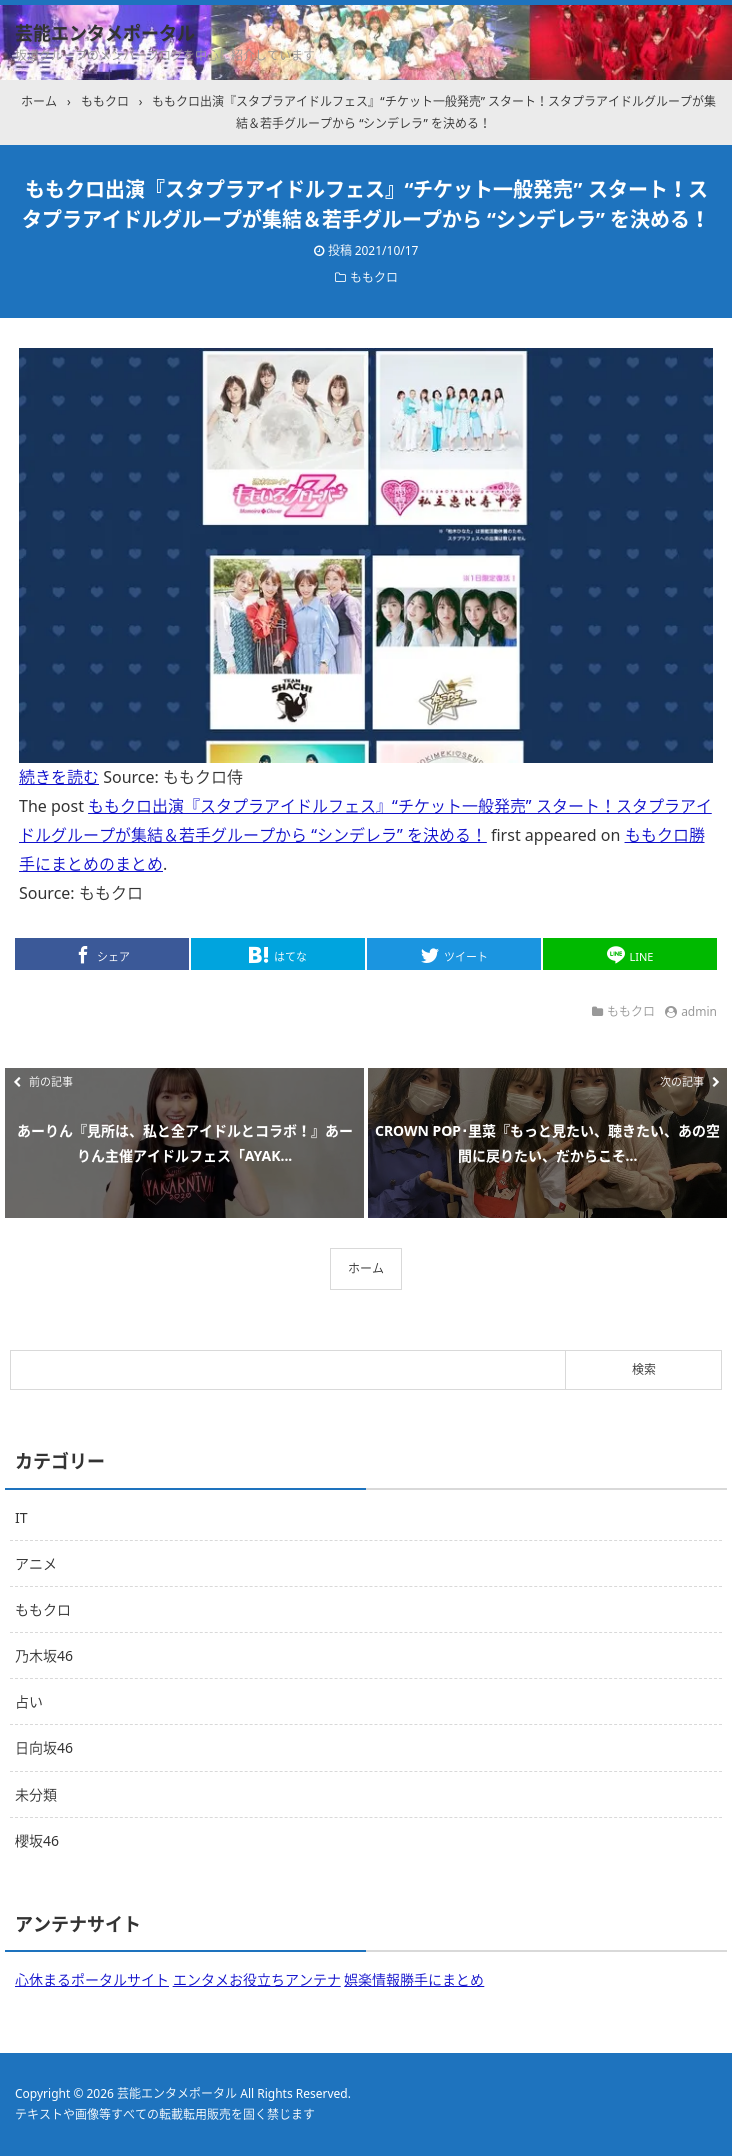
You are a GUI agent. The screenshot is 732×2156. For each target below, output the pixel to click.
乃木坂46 (44, 1655)
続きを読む (59, 777)
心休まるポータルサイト (92, 1979)
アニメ (36, 1563)
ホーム (366, 1268)
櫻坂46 (37, 1840)
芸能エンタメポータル (105, 33)
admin (699, 1011)
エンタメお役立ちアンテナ (257, 1979)
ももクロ (374, 277)
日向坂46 (44, 1747)
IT (21, 1517)
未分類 (36, 1794)
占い (29, 1701)
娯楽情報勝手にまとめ (414, 1979)
